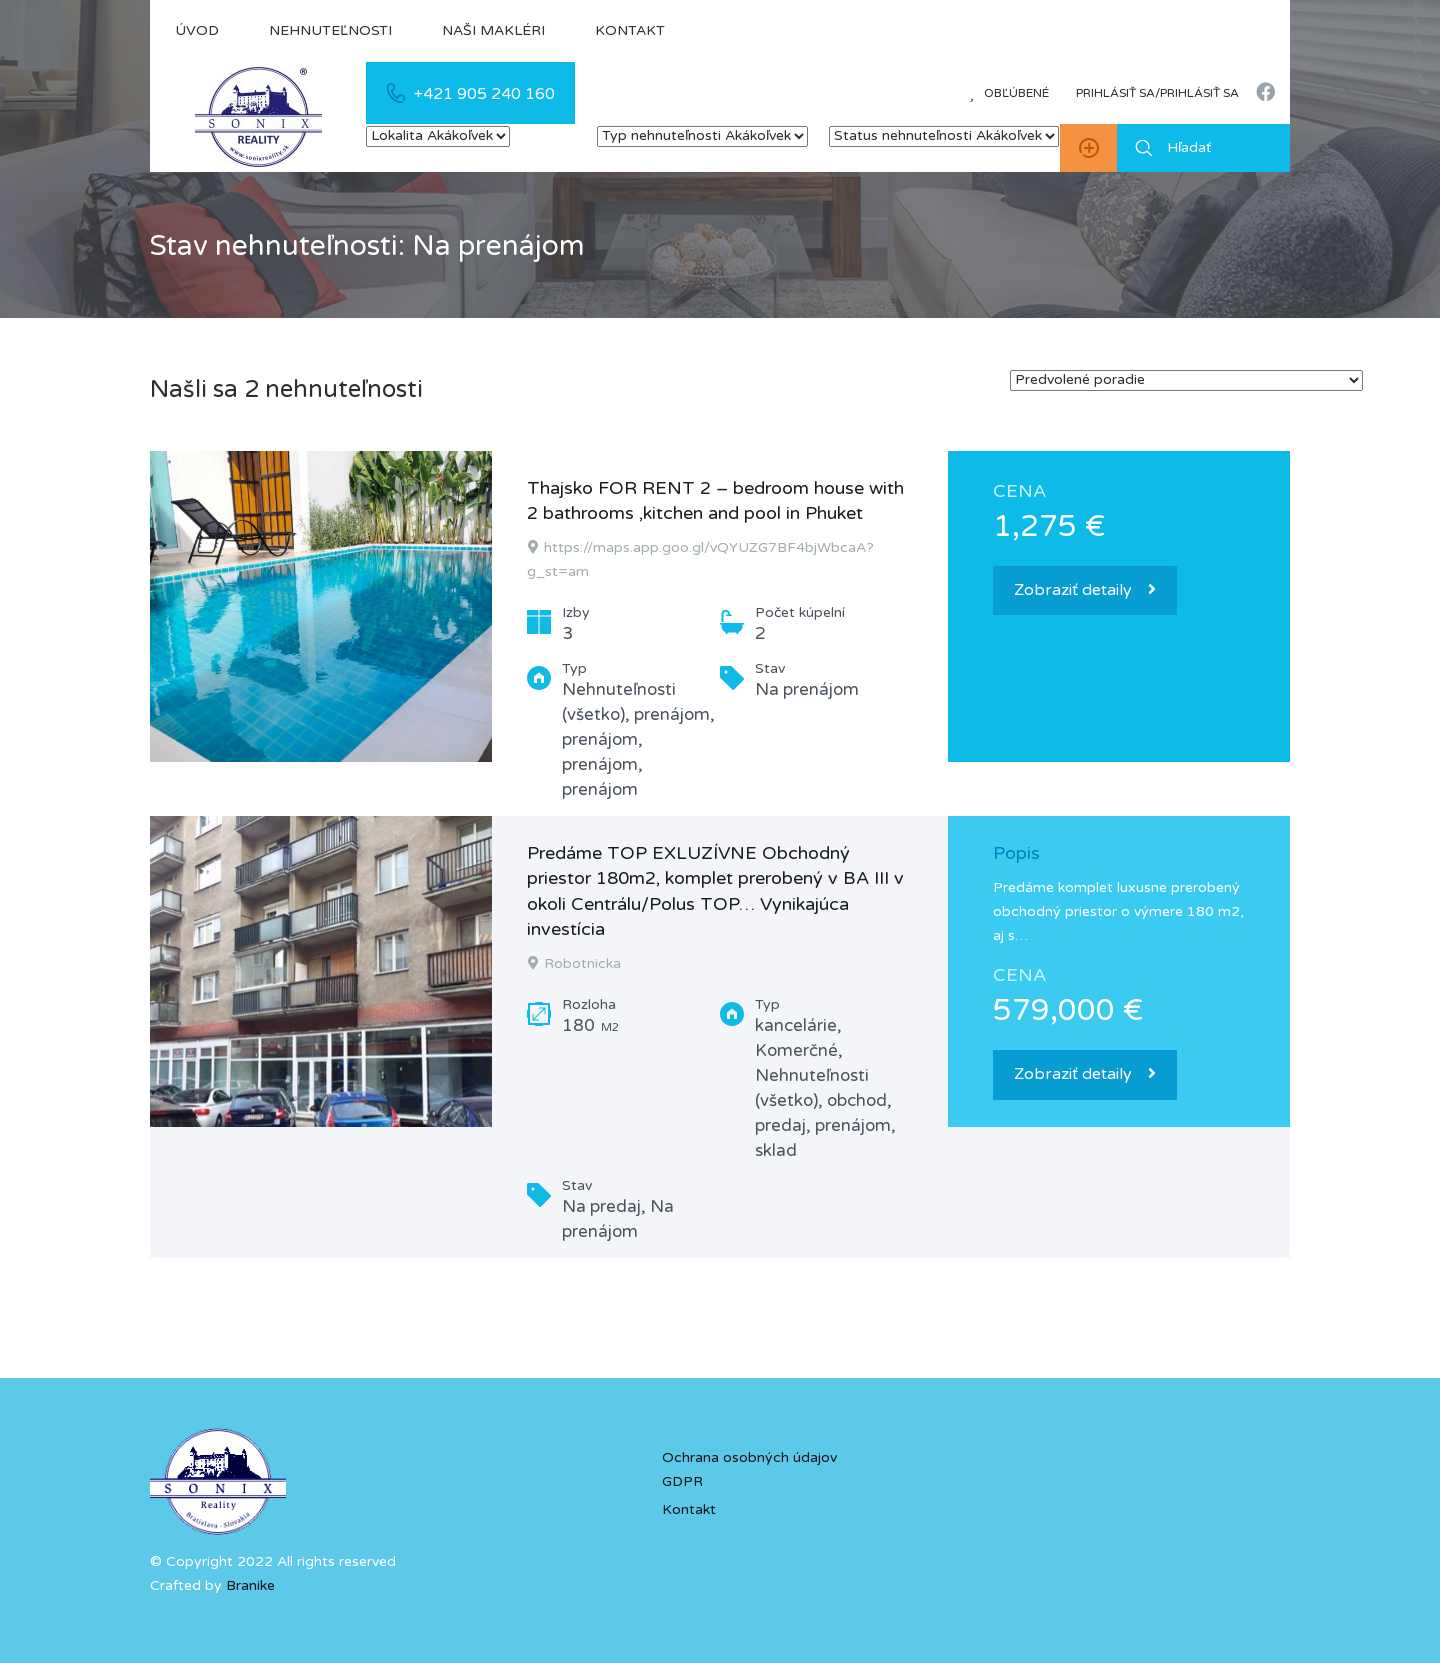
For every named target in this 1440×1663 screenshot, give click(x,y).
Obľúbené (1009, 93)
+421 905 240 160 (484, 94)
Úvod (197, 30)
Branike (250, 1585)
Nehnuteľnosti (330, 30)
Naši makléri (493, 30)
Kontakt (630, 30)
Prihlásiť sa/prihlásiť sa (1157, 93)
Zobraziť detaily (1085, 590)
